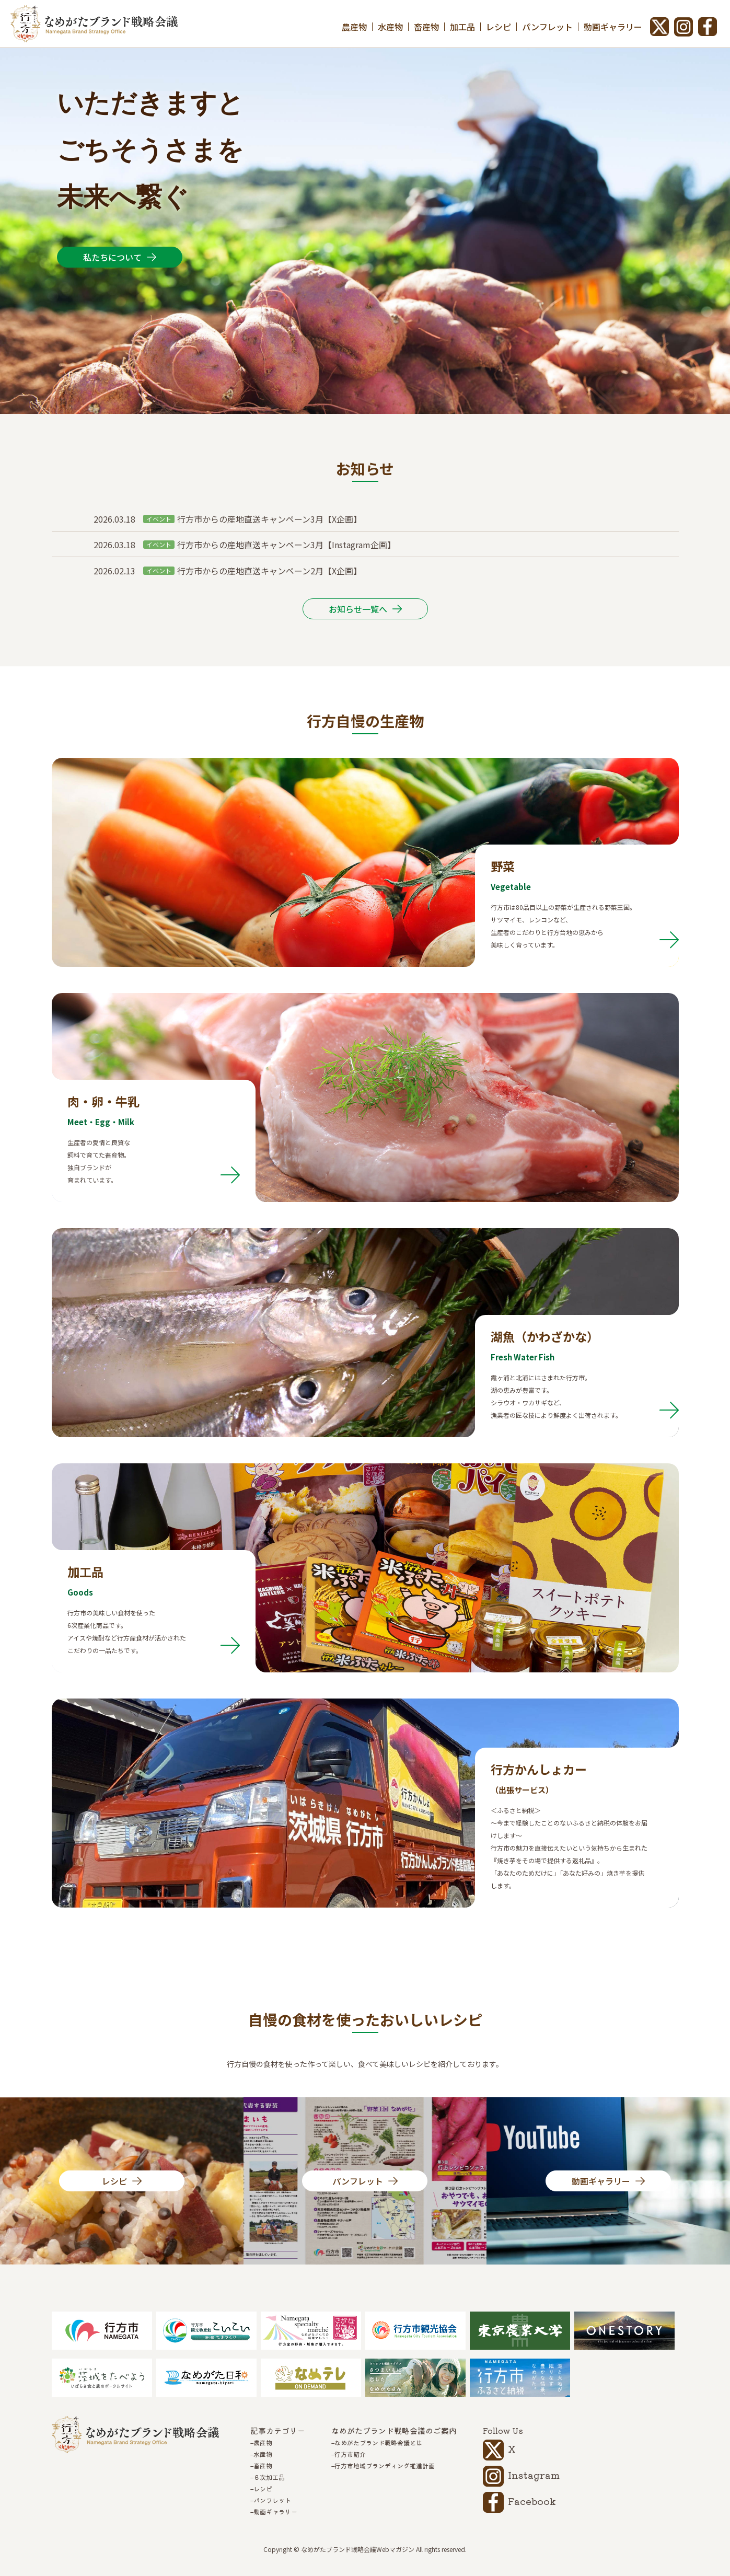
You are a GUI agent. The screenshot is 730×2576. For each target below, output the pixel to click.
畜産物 (426, 26)
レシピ (498, 26)
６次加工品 (269, 2477)
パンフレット (547, 26)
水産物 (390, 26)
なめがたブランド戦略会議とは (378, 2443)
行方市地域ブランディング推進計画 (384, 2466)
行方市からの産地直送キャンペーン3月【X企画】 (269, 519)
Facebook (532, 2501)
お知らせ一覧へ (358, 609)
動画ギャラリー (613, 26)
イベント (158, 519)
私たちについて (112, 257)
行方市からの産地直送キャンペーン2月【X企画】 (269, 570)
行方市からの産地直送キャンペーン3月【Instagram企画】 (286, 544)
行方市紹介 (350, 2454)
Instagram (534, 2474)
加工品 (462, 26)
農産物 (354, 26)
